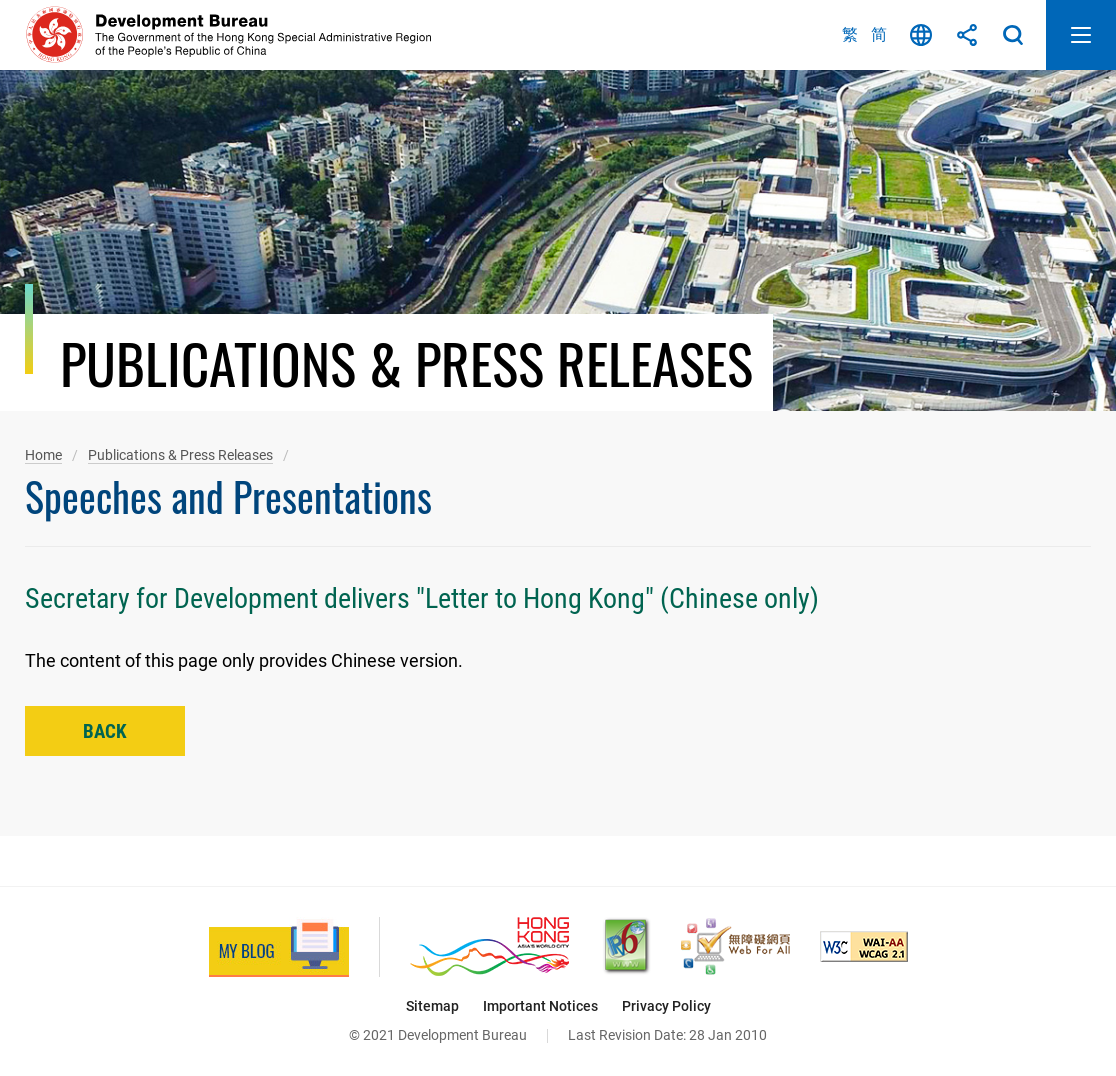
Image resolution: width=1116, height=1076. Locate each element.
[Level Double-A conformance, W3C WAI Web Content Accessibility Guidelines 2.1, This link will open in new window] (864, 946)
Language (921, 35)
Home (43, 455)
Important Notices (540, 1006)
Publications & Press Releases (180, 455)
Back (105, 731)
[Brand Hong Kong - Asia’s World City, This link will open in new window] (489, 946)
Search (1013, 35)
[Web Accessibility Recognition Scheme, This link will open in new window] (735, 946)
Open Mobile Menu (1081, 35)
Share (967, 35)
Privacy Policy (666, 1006)
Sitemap (432, 1006)
